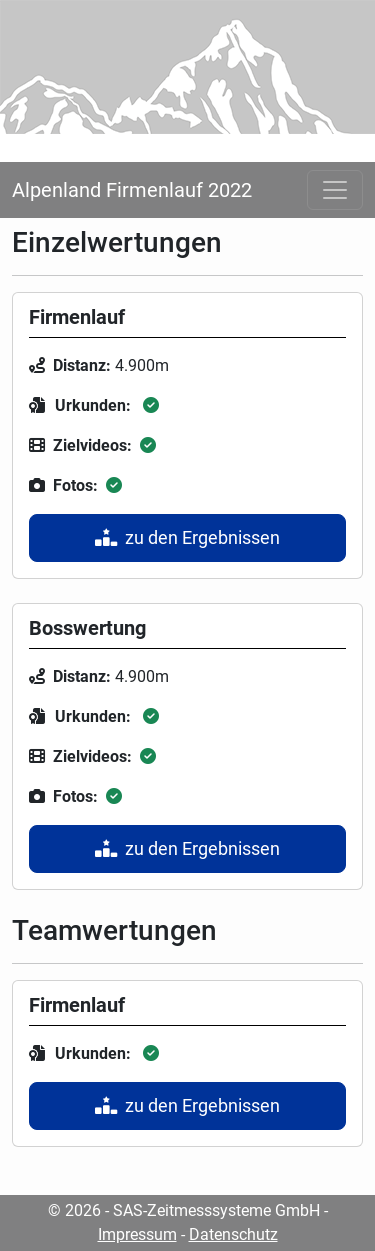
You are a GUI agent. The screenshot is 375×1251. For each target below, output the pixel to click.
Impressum (137, 1234)
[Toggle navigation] (335, 190)
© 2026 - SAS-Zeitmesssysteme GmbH (184, 1210)
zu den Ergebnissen (187, 538)
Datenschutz (233, 1234)
